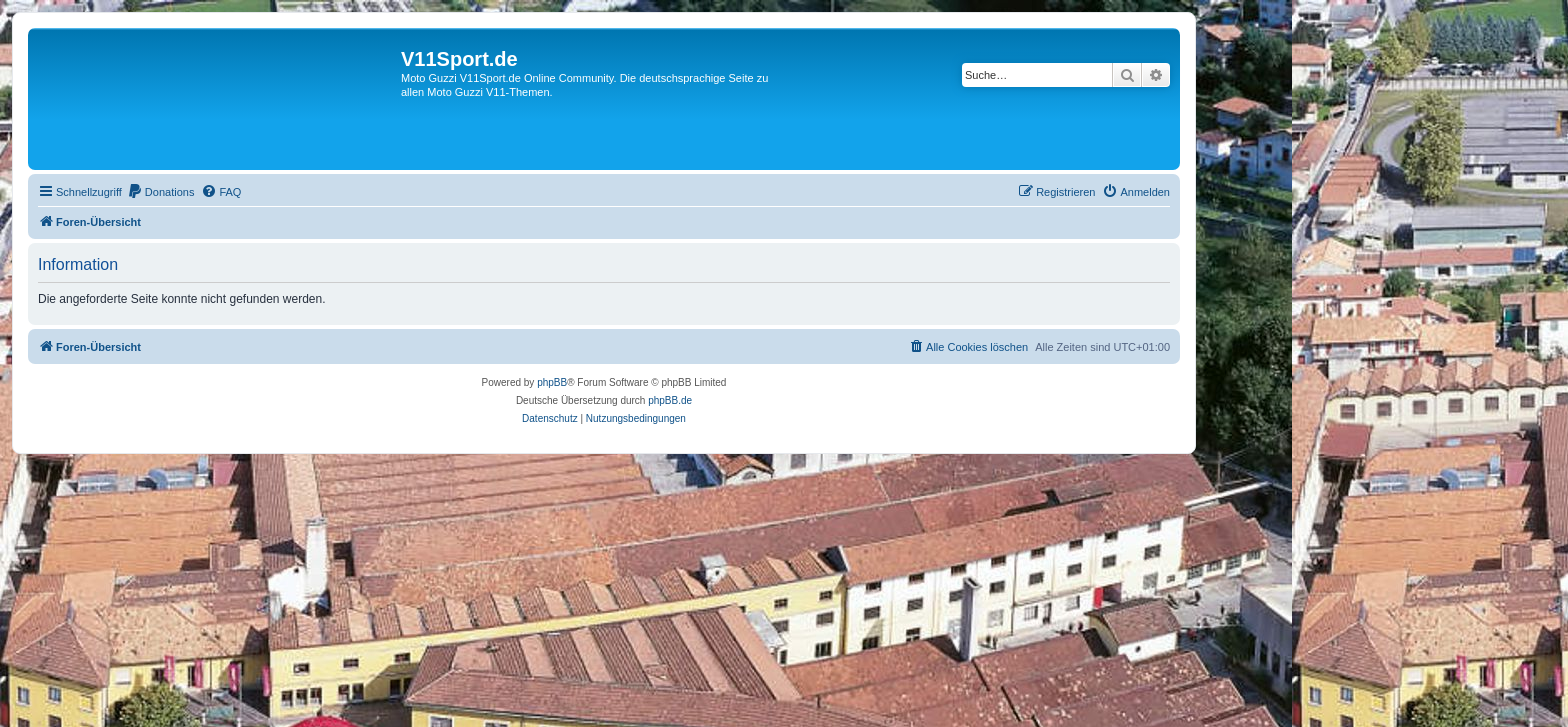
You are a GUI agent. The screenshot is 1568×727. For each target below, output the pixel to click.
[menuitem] (161, 192)
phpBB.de (670, 400)
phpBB (552, 382)
